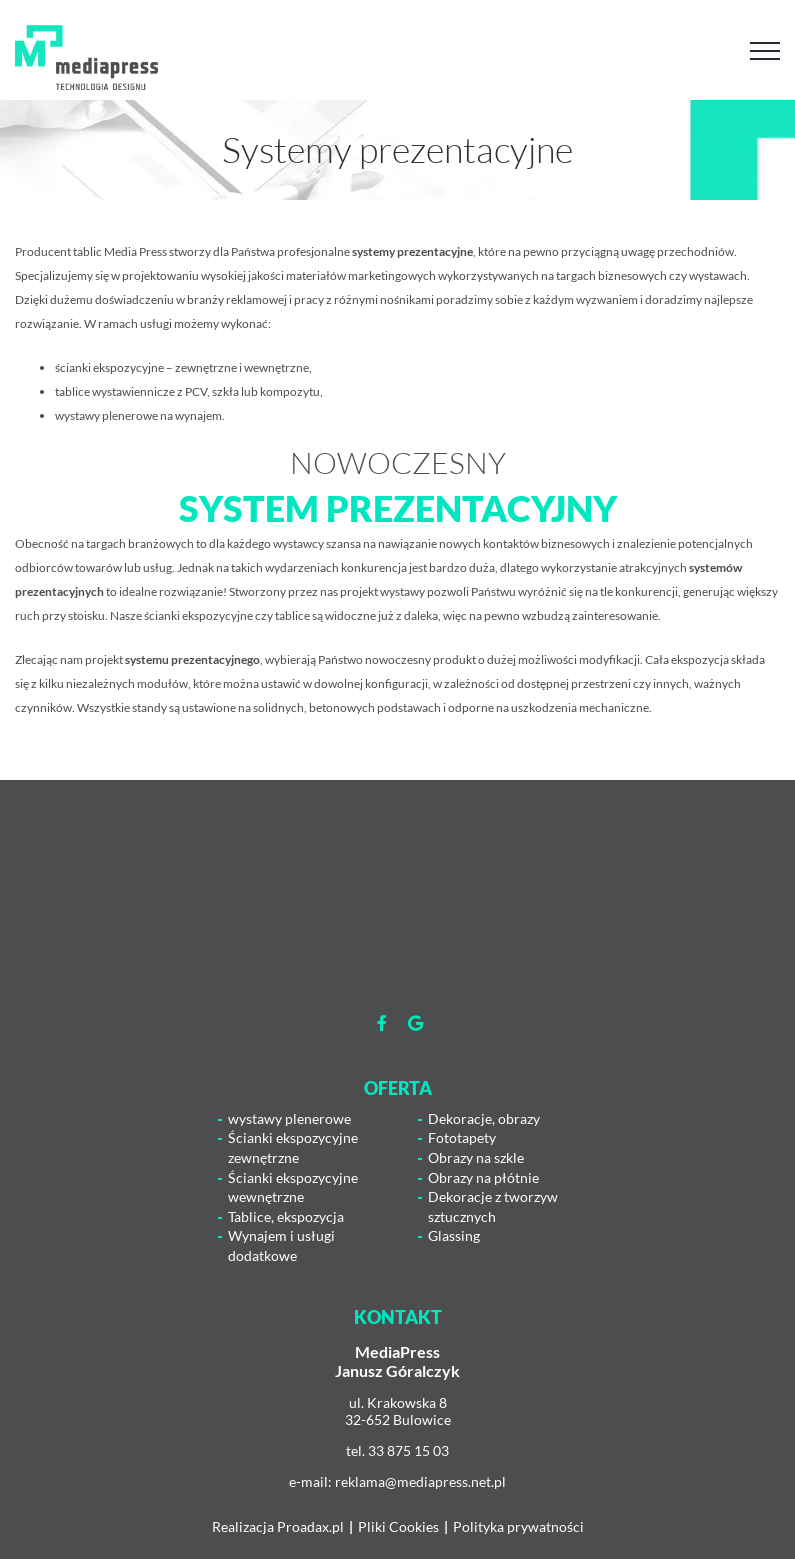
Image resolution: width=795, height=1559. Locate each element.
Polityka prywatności (518, 1526)
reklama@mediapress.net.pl (420, 1481)
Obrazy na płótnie (483, 1177)
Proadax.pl (310, 1526)
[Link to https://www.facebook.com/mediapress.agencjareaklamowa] (382, 1023)
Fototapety (462, 1137)
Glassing (454, 1235)
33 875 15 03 (408, 1450)
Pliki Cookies (398, 1526)
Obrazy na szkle (476, 1157)
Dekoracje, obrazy (484, 1118)
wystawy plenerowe (289, 1118)
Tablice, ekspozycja (286, 1216)
